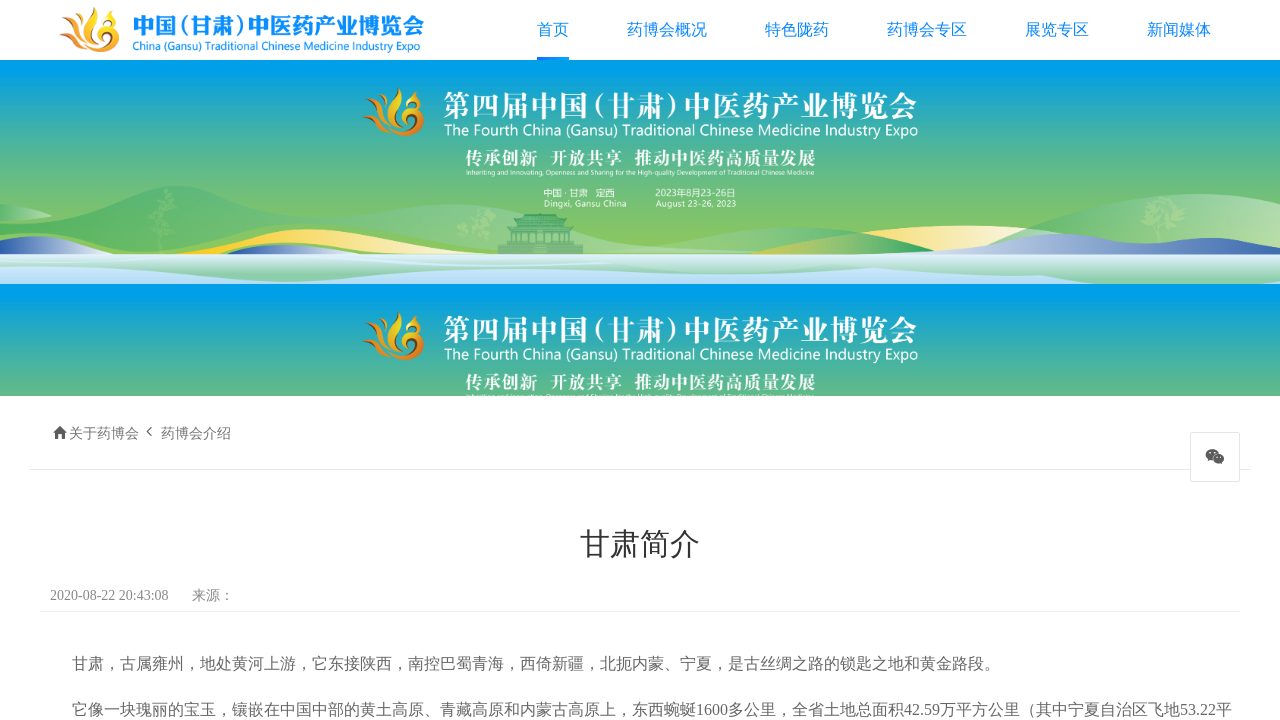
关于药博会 (104, 433)
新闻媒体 (1179, 29)
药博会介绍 (196, 433)
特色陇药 (797, 29)
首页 (553, 29)
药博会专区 (927, 29)
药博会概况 (667, 29)
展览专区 (1057, 29)
